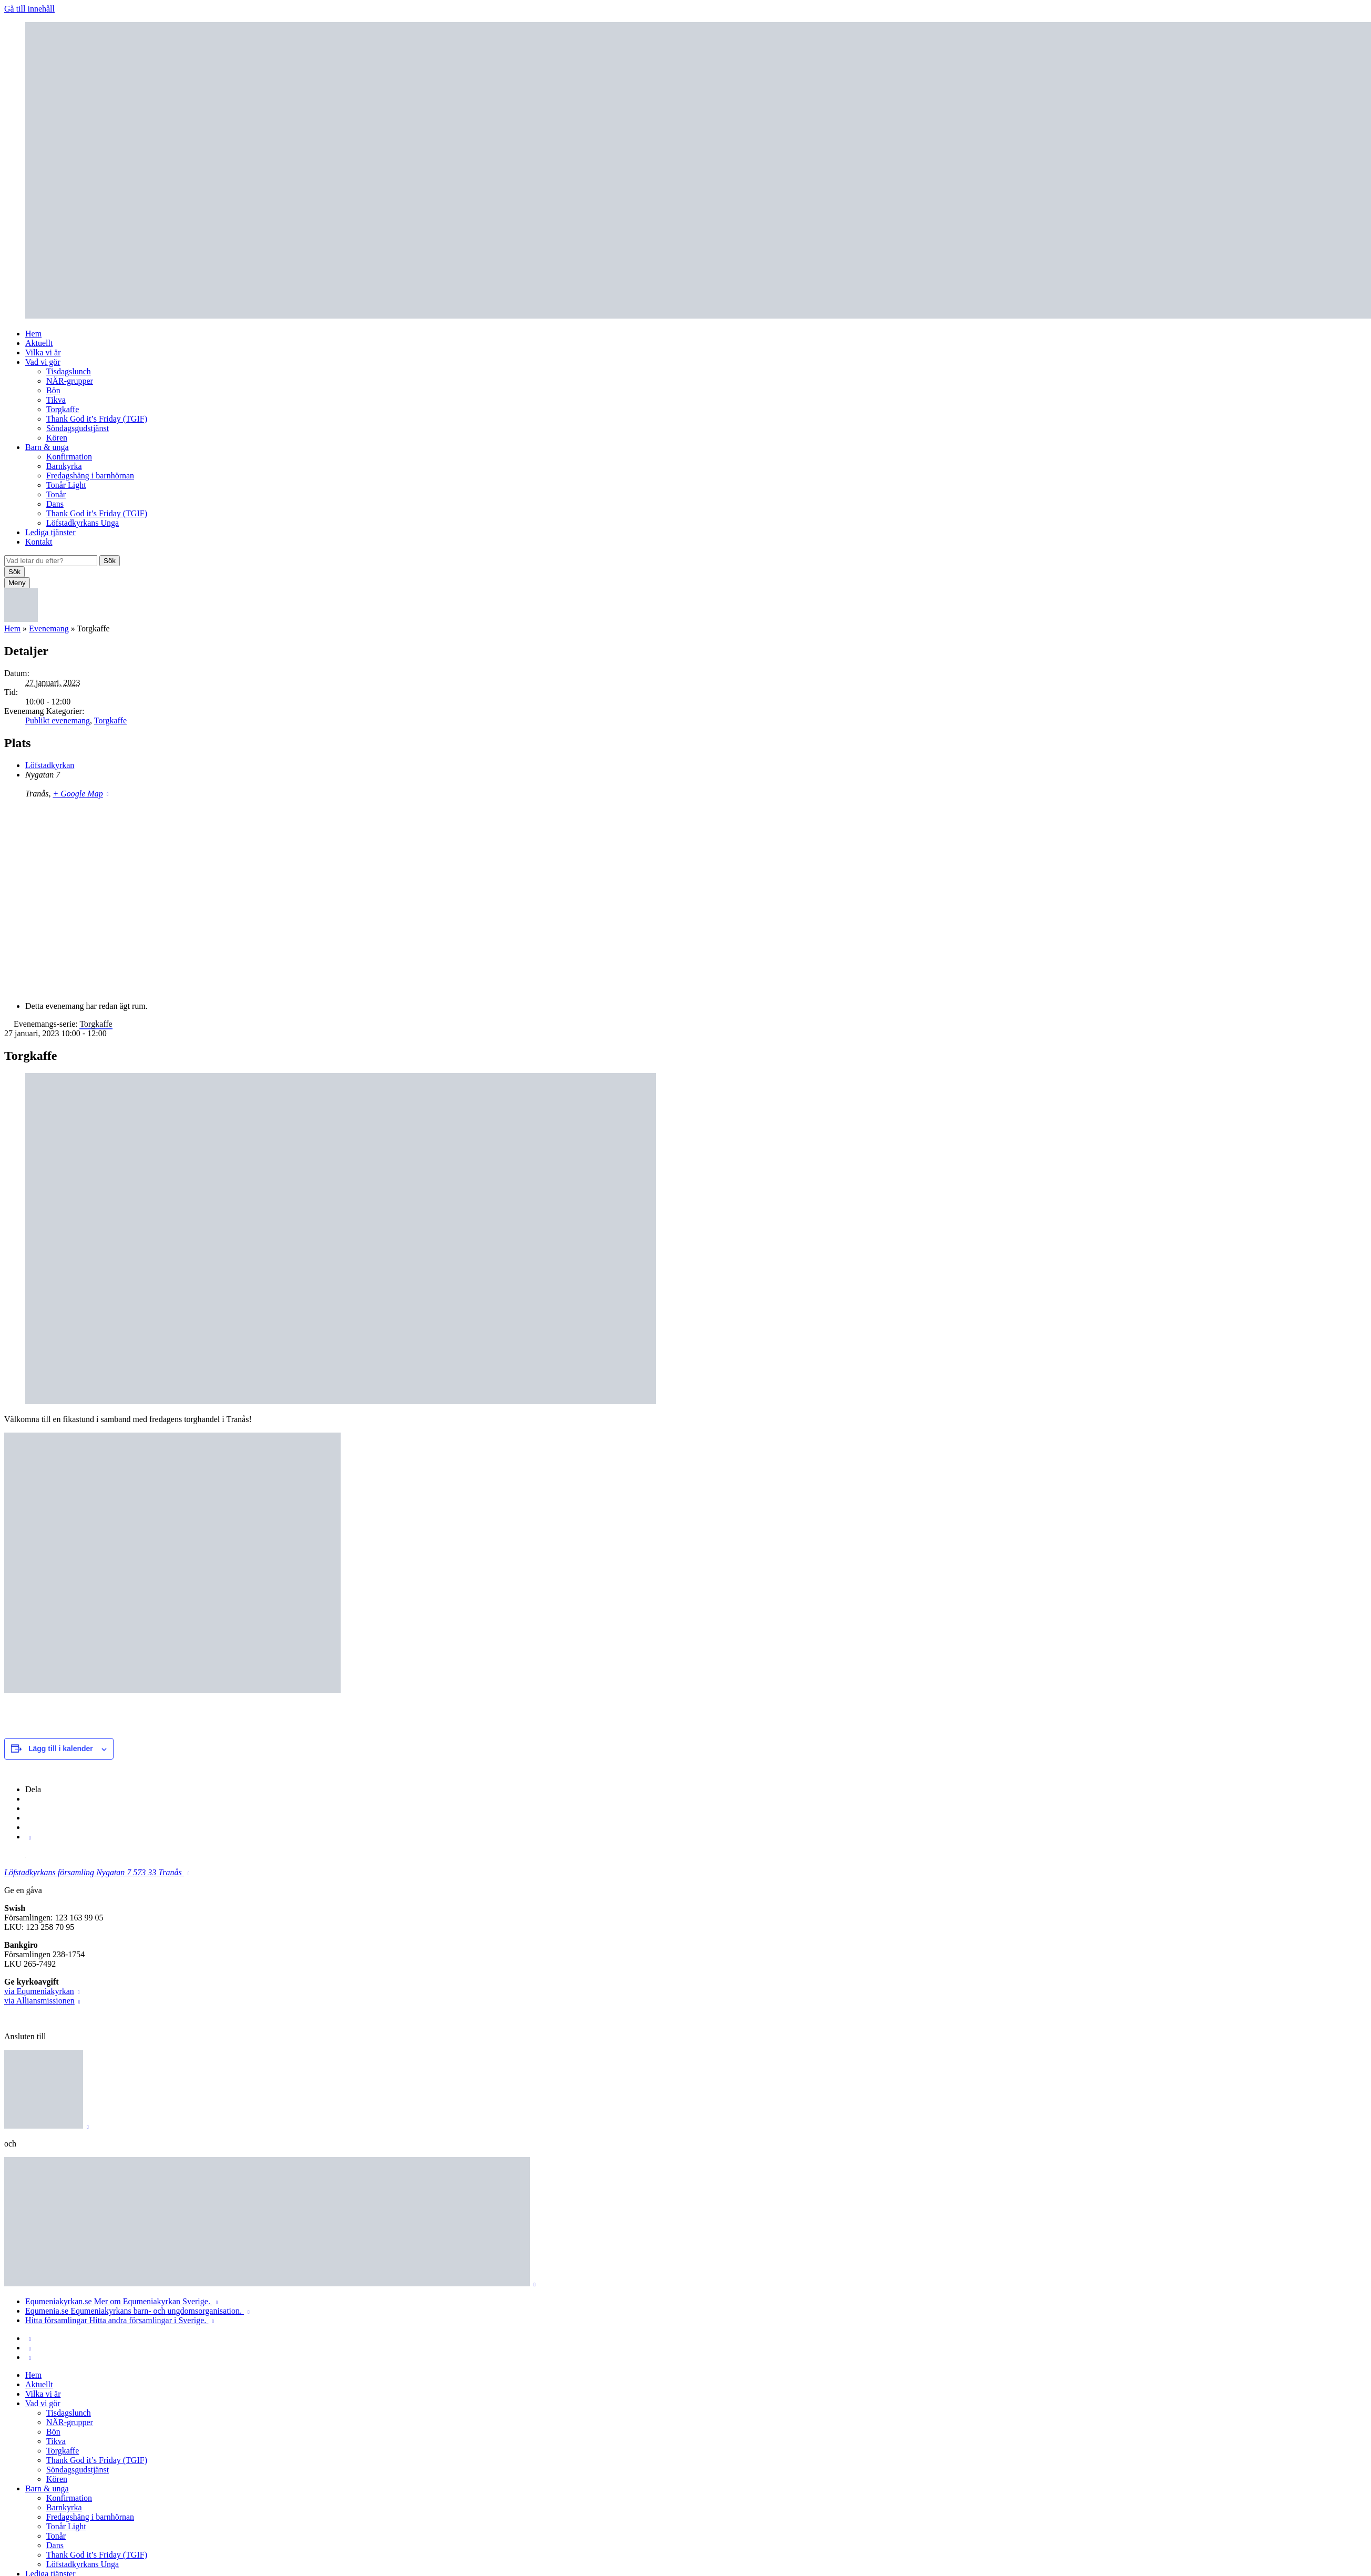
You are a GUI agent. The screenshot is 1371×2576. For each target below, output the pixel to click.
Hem (33, 333)
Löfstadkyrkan (49, 765)
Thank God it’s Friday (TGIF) (96, 418)
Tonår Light (66, 485)
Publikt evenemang (57, 720)
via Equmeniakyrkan (39, 1991)
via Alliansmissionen (39, 2000)
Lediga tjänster (50, 532)
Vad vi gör (42, 361)
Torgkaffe (62, 409)
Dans (55, 503)
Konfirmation (69, 456)
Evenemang (49, 628)
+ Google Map (78, 793)
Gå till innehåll (29, 8)
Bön (53, 390)
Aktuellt (39, 343)
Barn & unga (47, 447)
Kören (56, 437)
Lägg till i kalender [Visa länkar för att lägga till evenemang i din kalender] (60, 1748)
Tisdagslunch (68, 371)
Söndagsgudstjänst (77, 428)
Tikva (56, 399)
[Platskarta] (685, 899)
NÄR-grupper (69, 380)
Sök (110, 561)
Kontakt (39, 541)
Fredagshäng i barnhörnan (90, 475)
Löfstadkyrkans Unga (82, 522)
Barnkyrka (64, 466)
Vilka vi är (42, 352)
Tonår (56, 494)
